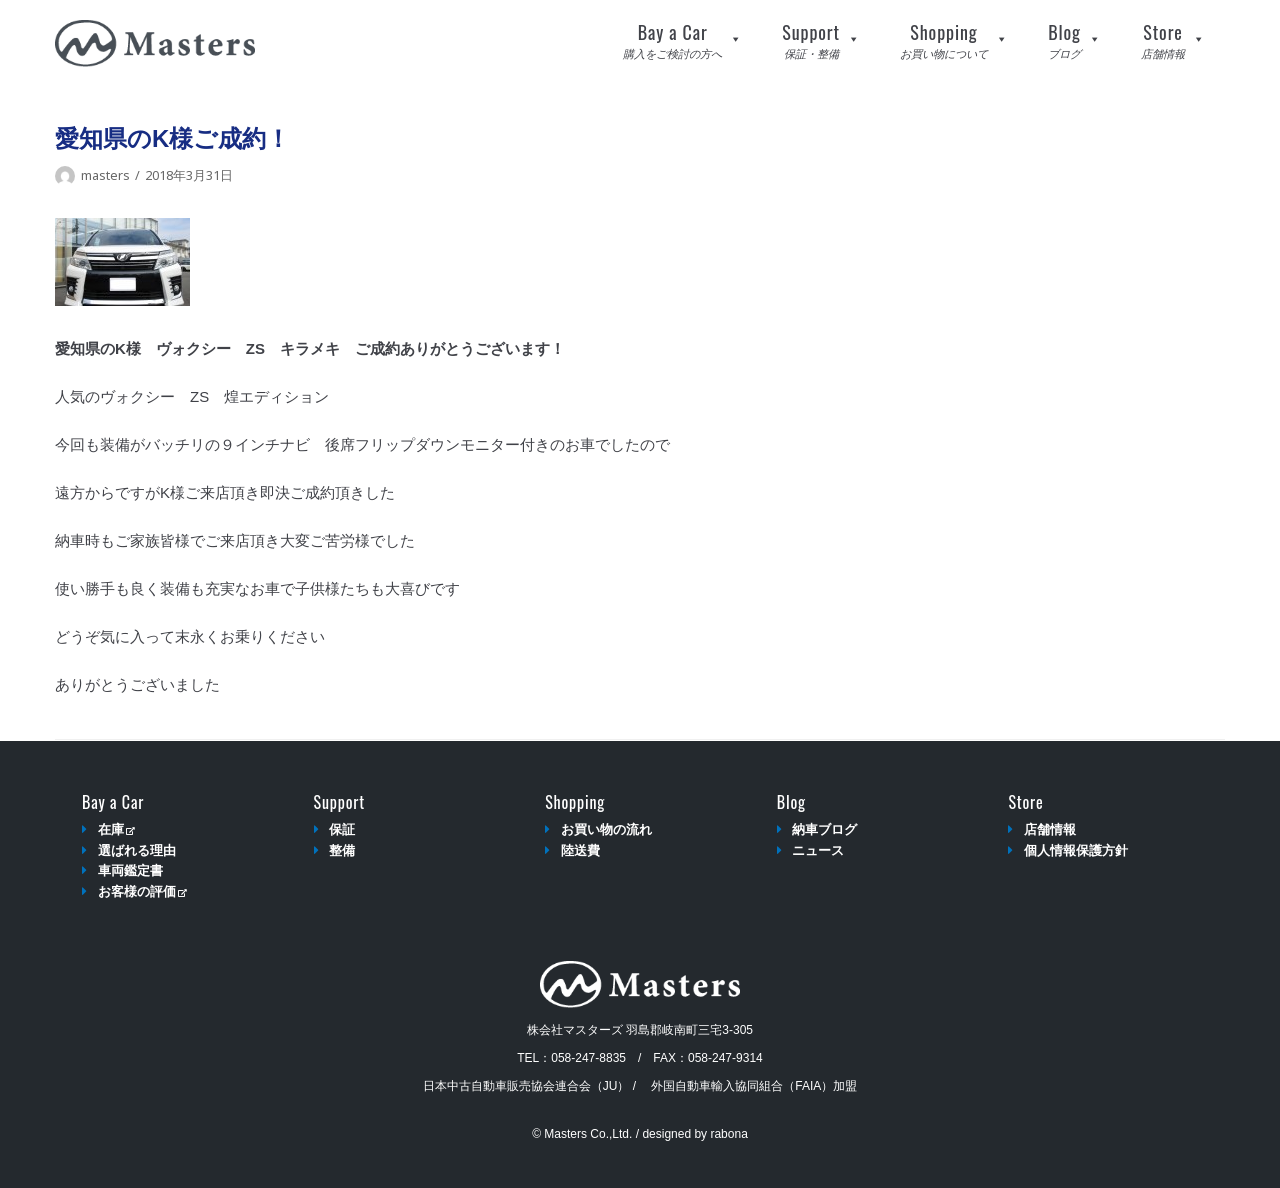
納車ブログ (824, 829)
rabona (728, 1134)
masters (105, 175)
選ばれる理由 (137, 850)
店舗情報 (1050, 829)
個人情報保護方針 (1076, 850)
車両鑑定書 (130, 870)
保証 (342, 829)
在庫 (116, 829)
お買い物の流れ (606, 829)
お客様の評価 (142, 891)
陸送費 (580, 850)
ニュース (818, 850)
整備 (342, 850)
